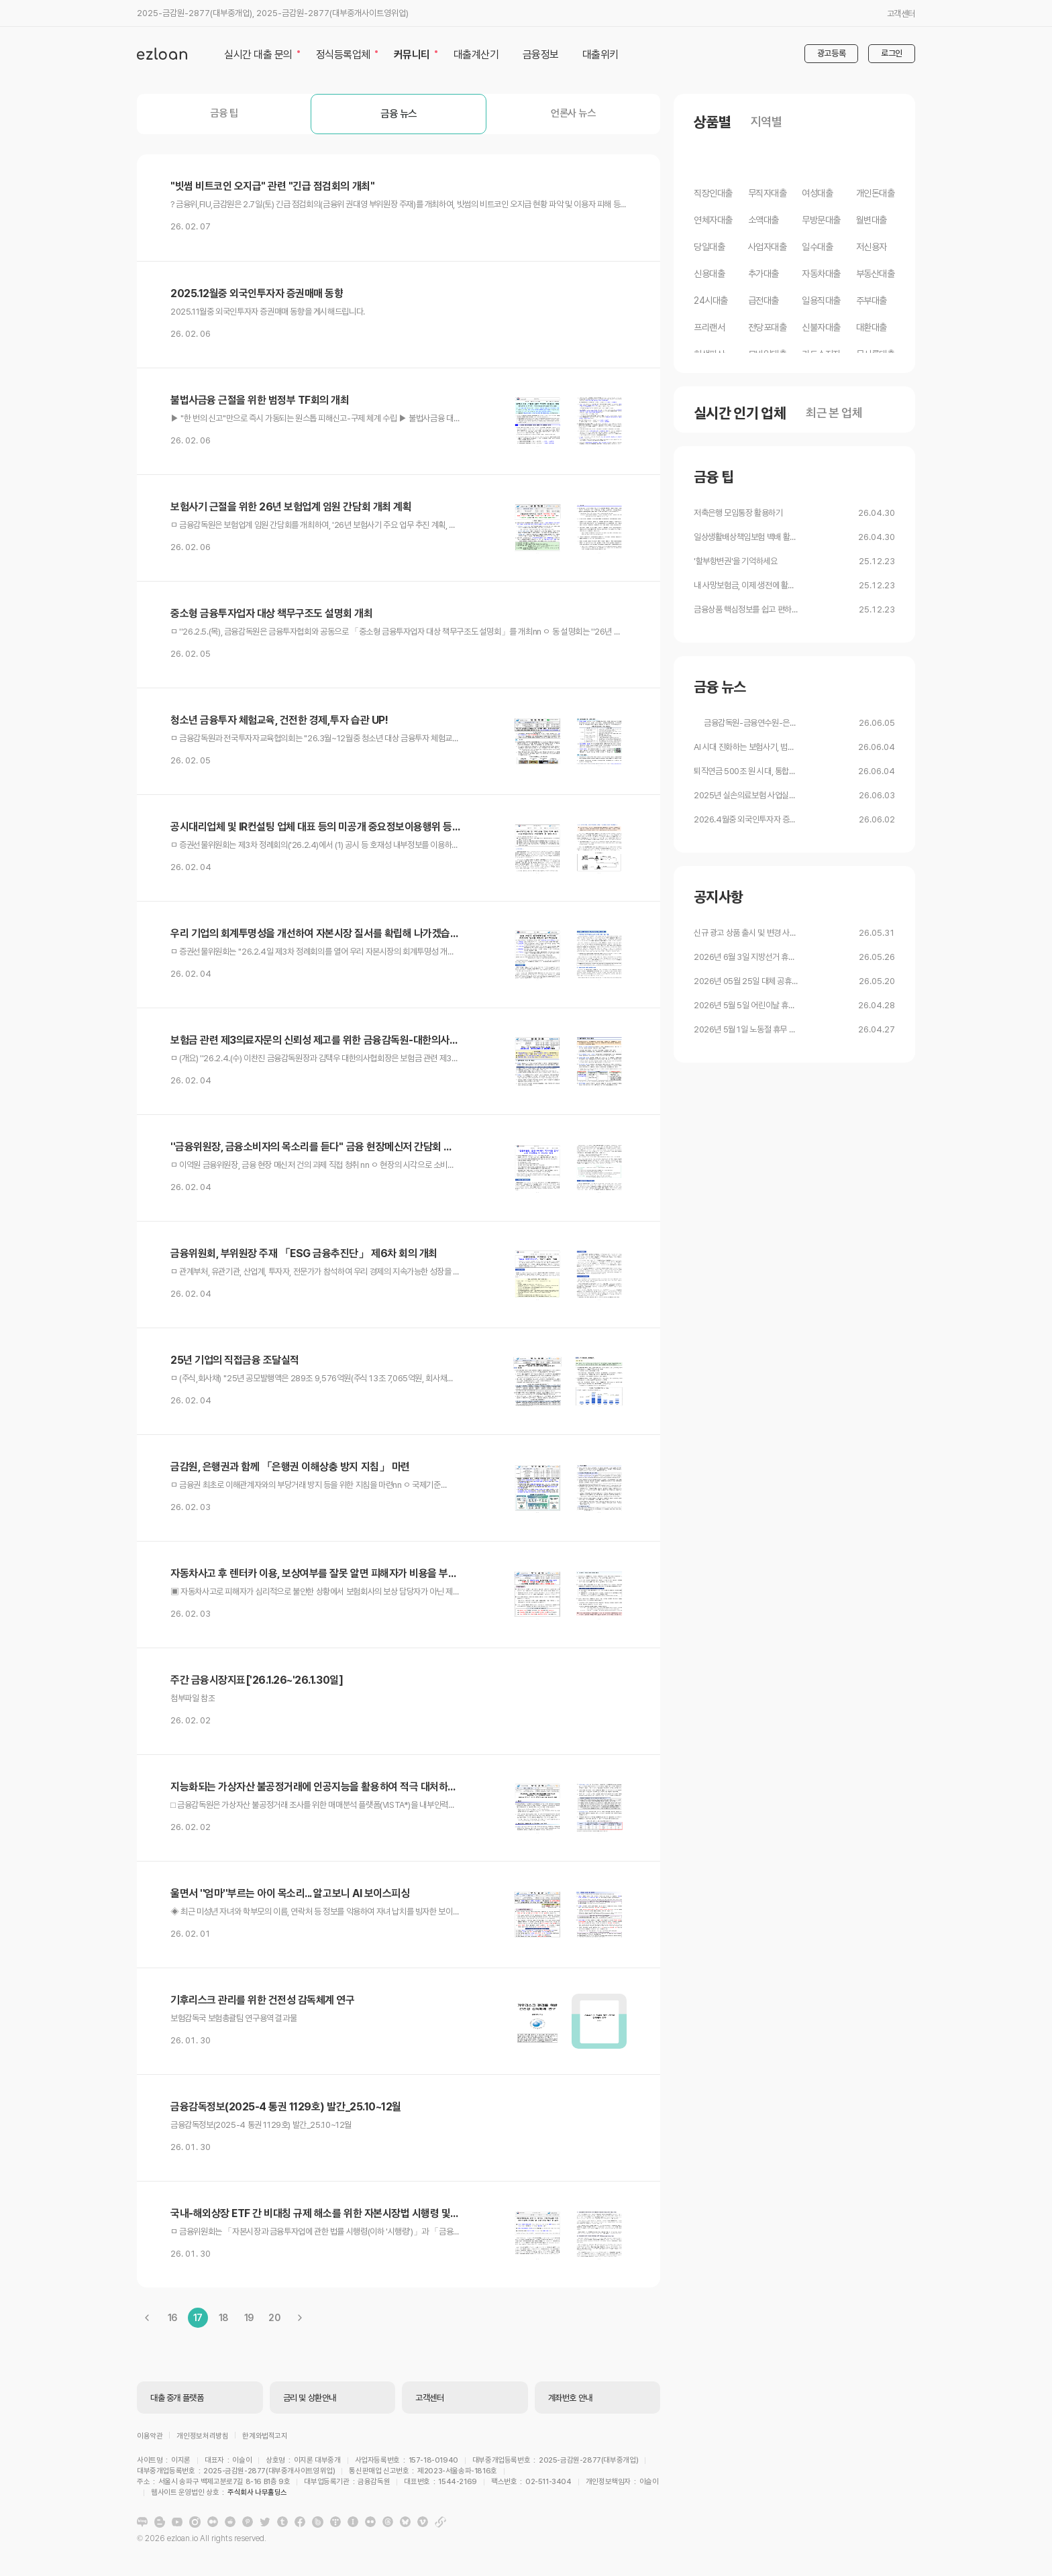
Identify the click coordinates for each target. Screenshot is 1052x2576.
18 (223, 2317)
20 (274, 2317)
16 (172, 2317)
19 (249, 2317)
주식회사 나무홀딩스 (544, 2497)
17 (198, 2317)
